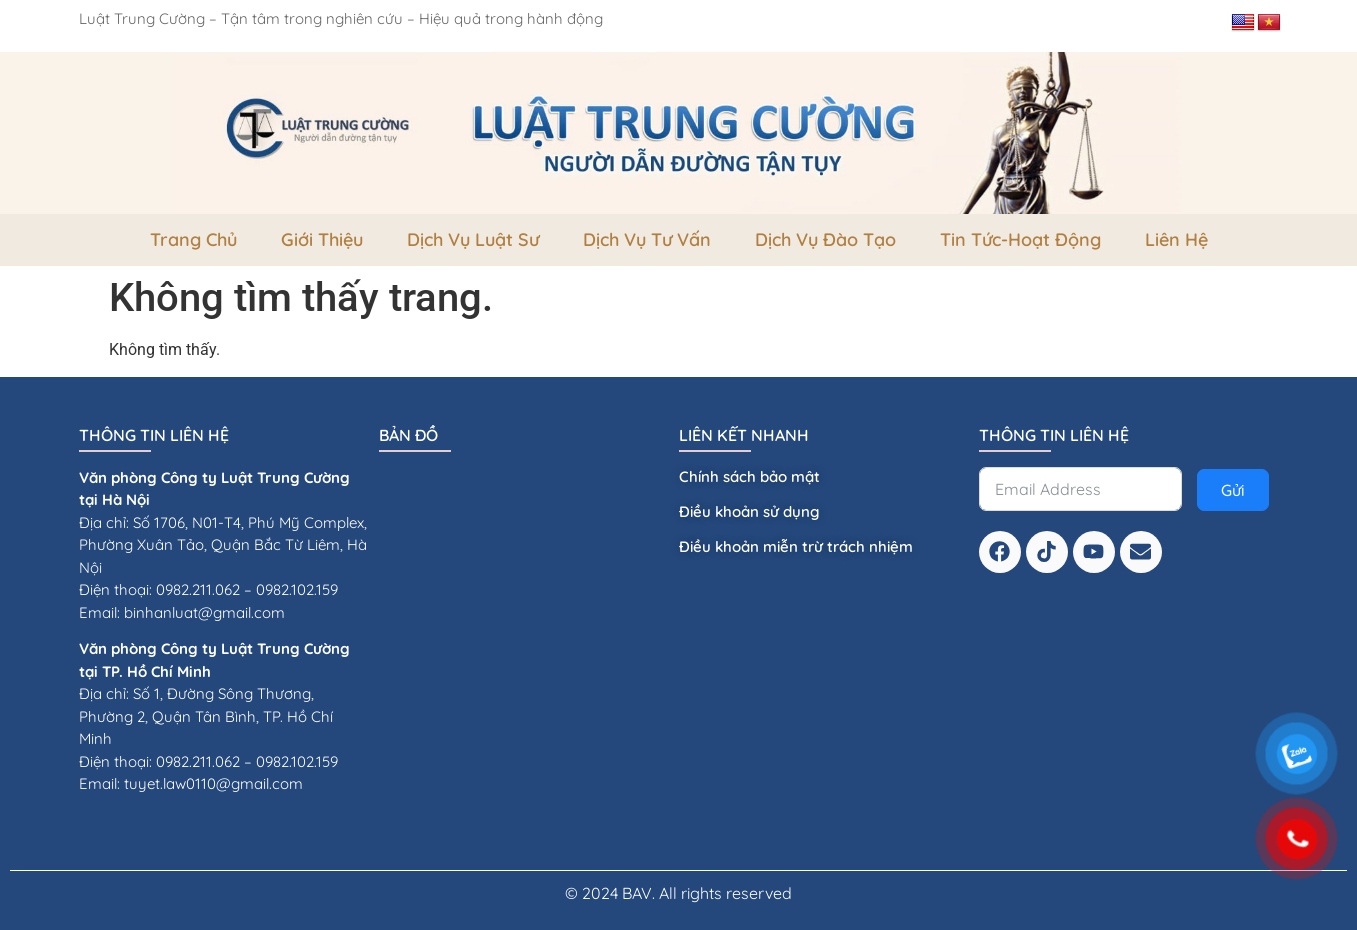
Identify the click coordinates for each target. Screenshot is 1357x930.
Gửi (1233, 490)
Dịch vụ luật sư (473, 239)
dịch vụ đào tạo (825, 239)
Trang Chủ (193, 239)
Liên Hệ (1176, 239)
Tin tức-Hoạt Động (1020, 239)
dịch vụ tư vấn (647, 239)
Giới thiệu (322, 239)
